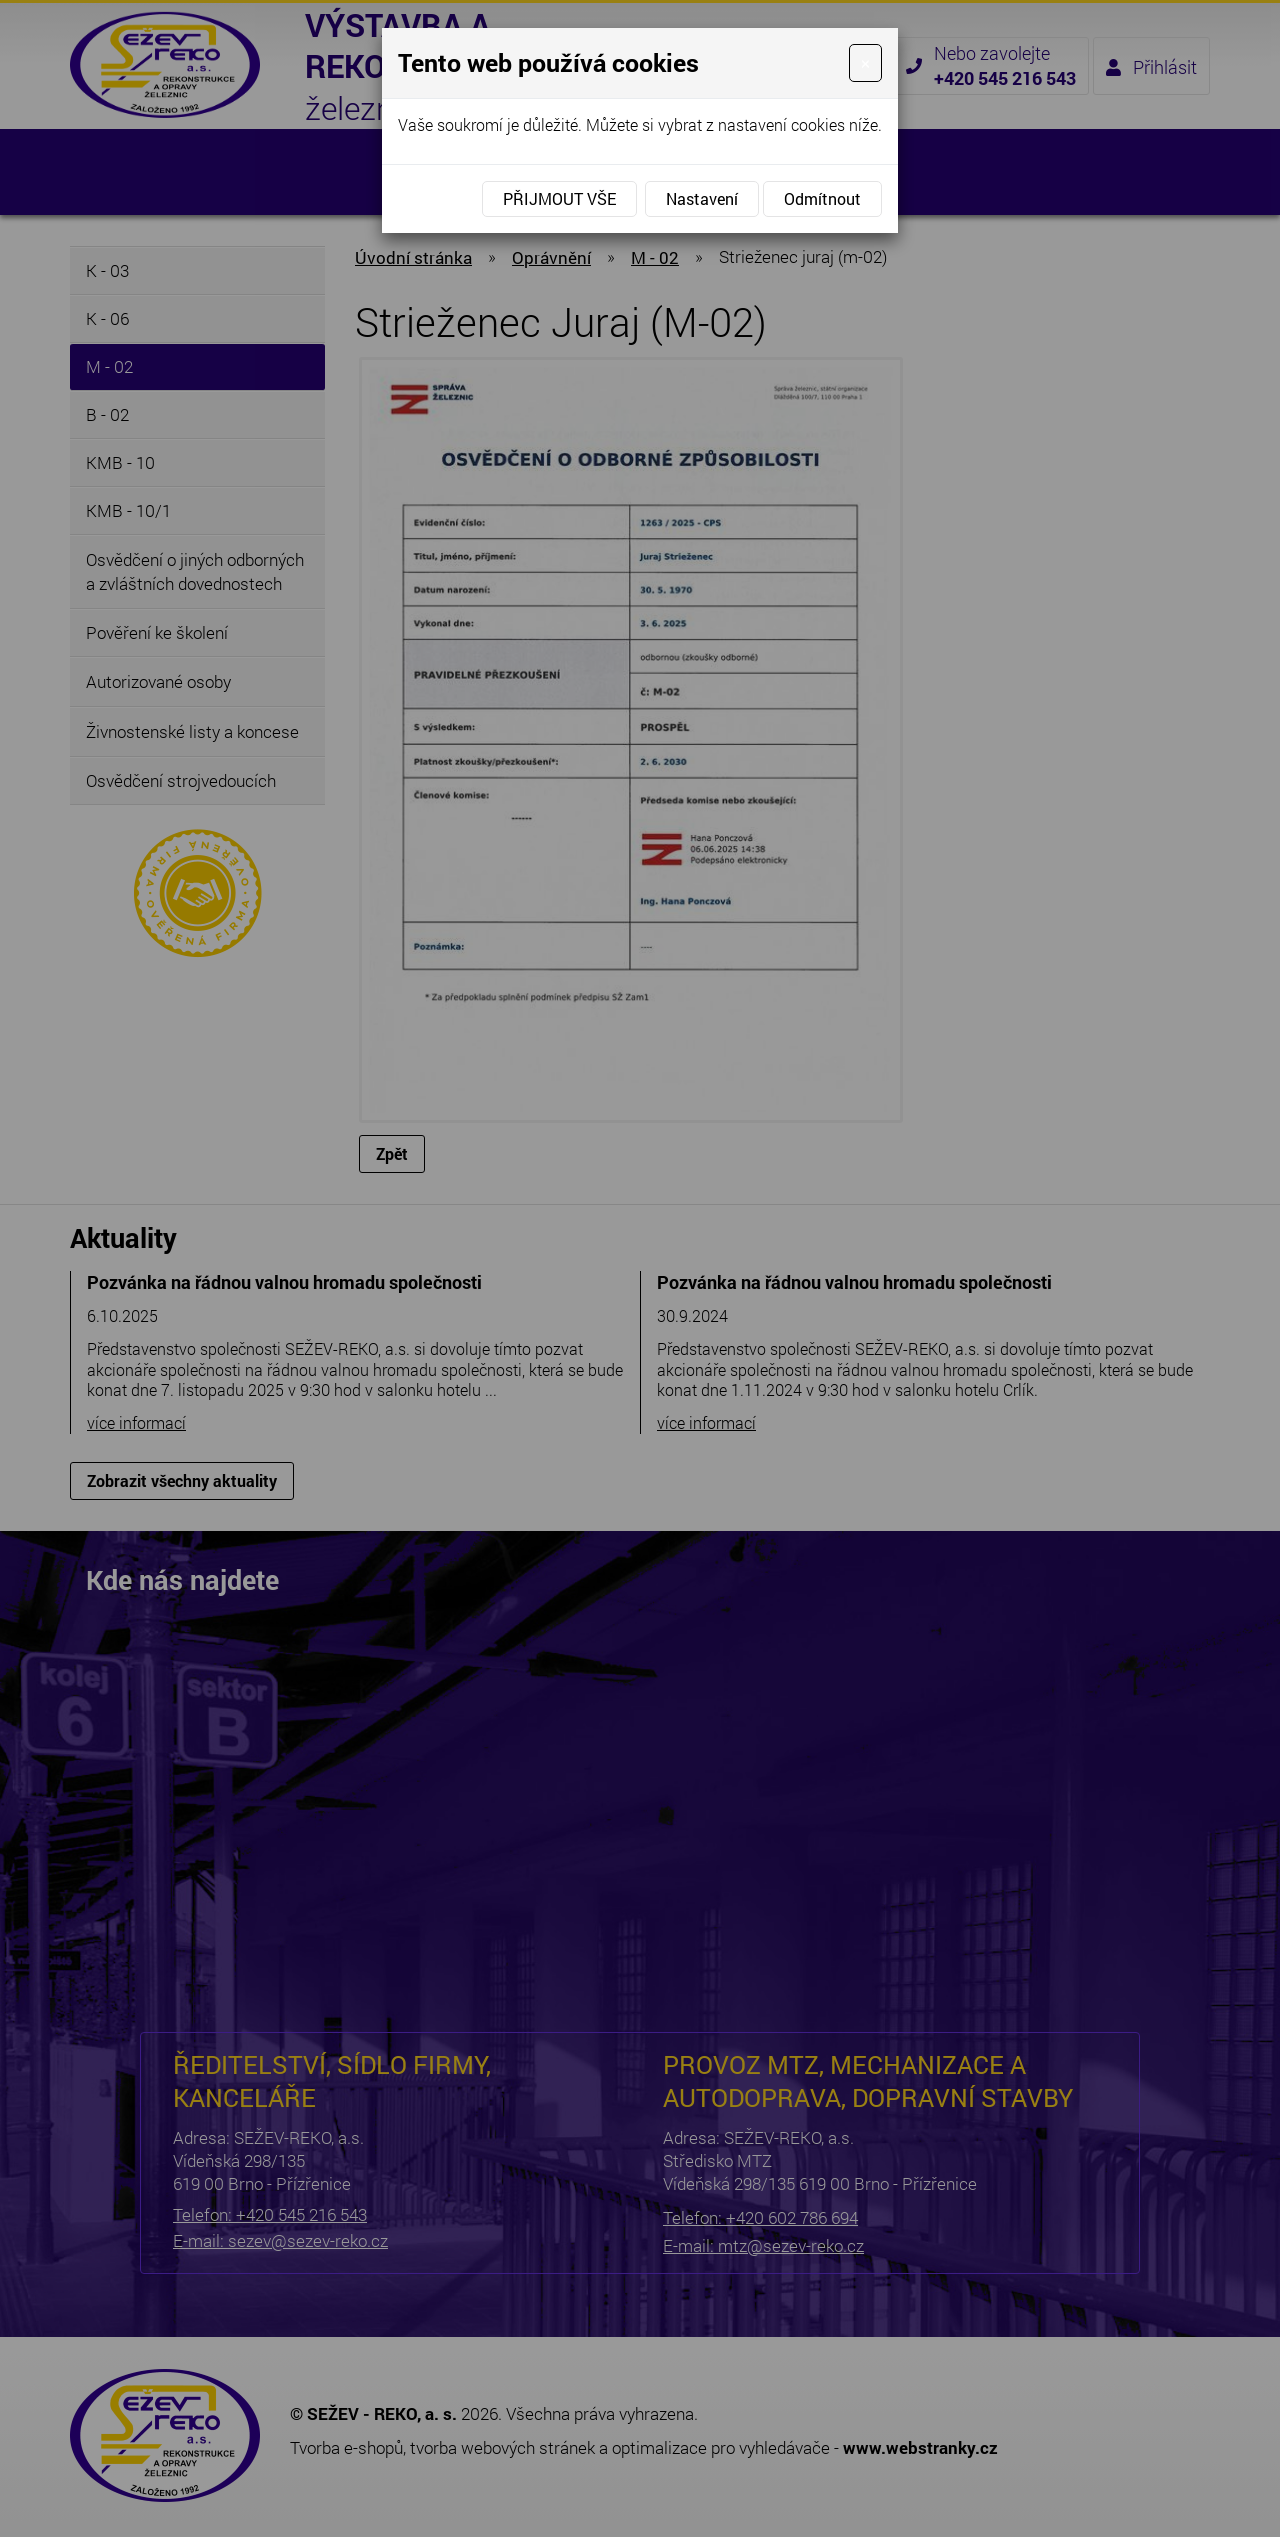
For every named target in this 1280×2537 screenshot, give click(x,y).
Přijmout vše (559, 198)
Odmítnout (822, 198)
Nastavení (702, 198)
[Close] (865, 63)
